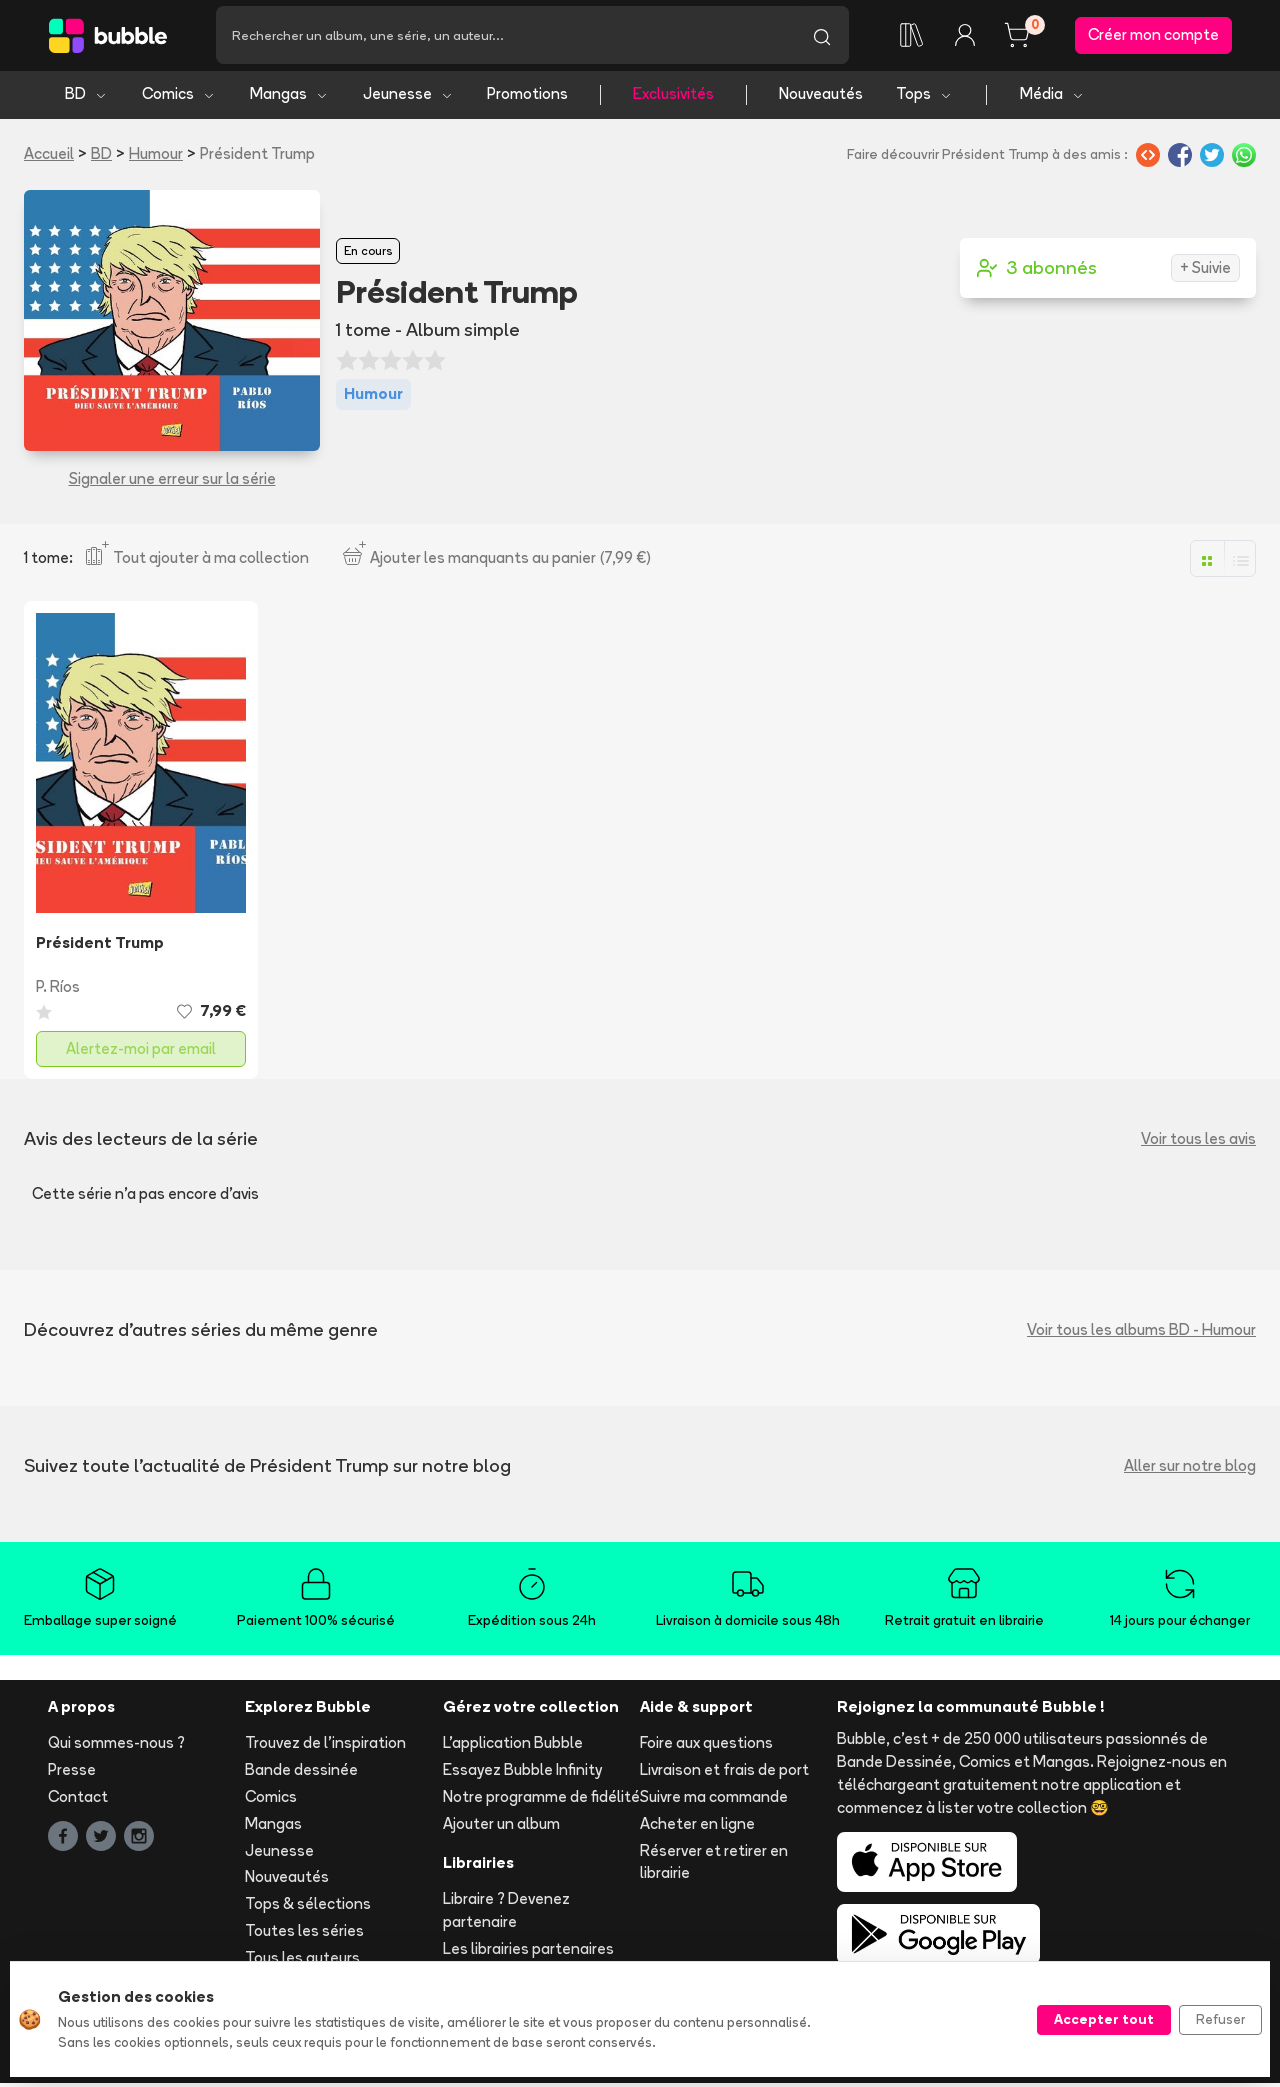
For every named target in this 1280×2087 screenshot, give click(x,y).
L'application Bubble (513, 1746)
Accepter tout (1104, 2019)
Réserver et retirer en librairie (714, 1865)
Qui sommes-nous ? (116, 1746)
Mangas (289, 97)
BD (86, 97)
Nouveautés (821, 97)
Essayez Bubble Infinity (522, 1773)
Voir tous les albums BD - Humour (1141, 1332)
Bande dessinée (301, 1773)
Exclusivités (673, 97)
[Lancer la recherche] (822, 37)
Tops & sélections (308, 1907)
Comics (179, 97)
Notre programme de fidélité (541, 1799)
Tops (924, 97)
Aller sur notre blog (1190, 1468)
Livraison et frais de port (724, 1773)
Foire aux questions (706, 1746)
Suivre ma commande (714, 1799)
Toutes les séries (304, 1933)
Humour (156, 156)
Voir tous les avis (1198, 1141)
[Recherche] (505, 37)
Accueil (49, 156)
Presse (72, 1773)
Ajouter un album (501, 1826)
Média (1052, 97)
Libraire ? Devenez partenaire (506, 1914)
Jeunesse (408, 97)
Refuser (1220, 2019)
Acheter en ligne (697, 1826)
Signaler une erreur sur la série (172, 482)
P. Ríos (58, 989)
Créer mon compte (1153, 36)
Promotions (527, 97)
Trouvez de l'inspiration (325, 1746)
